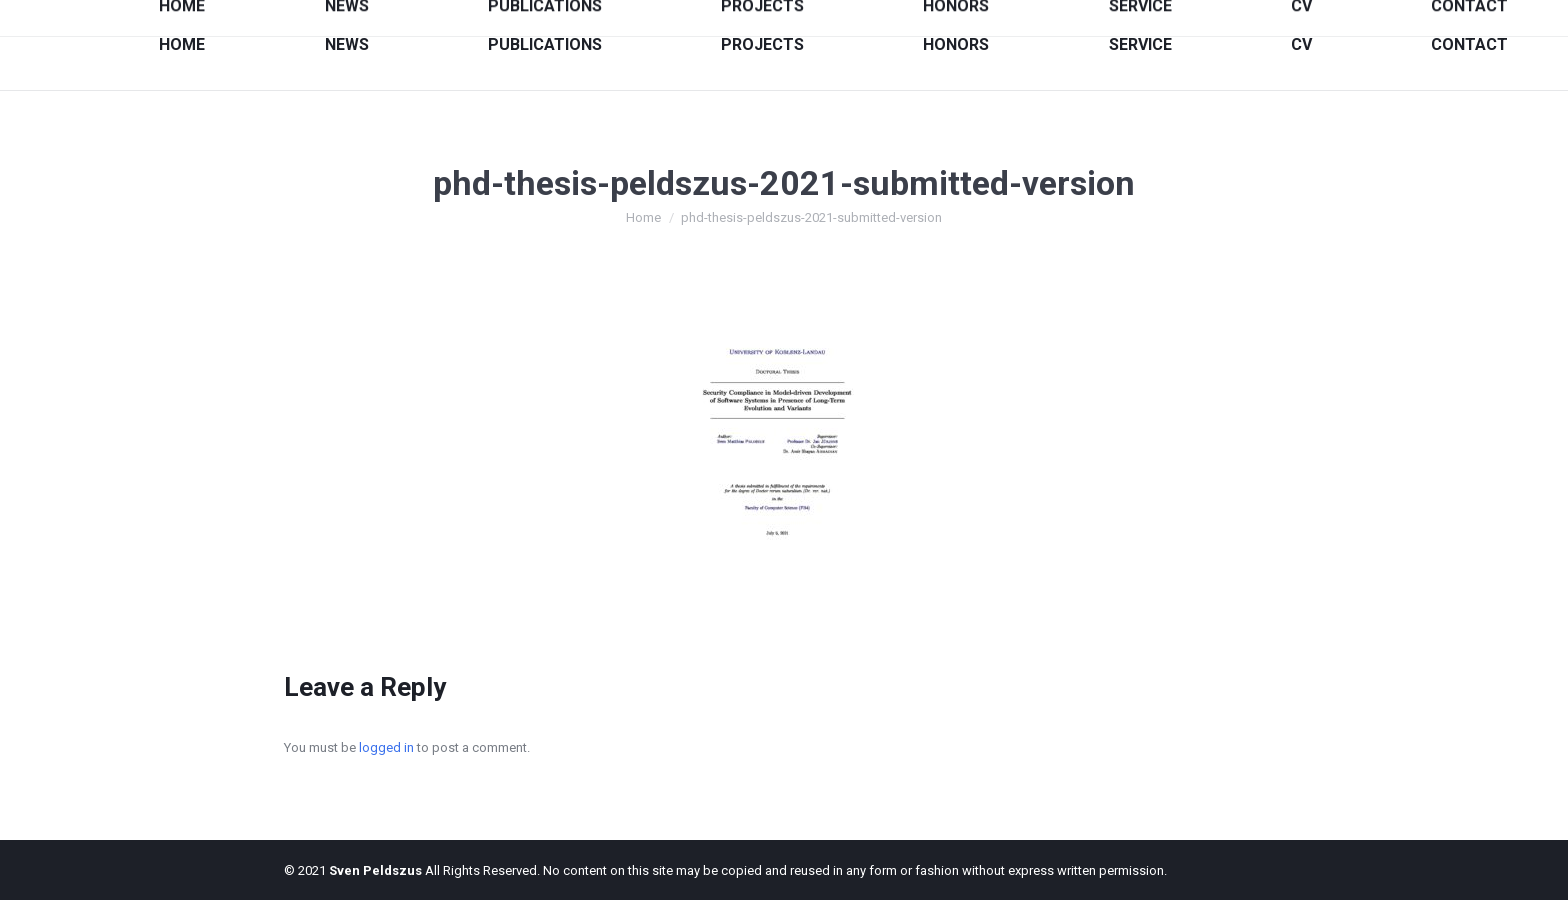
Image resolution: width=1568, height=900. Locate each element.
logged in (386, 747)
